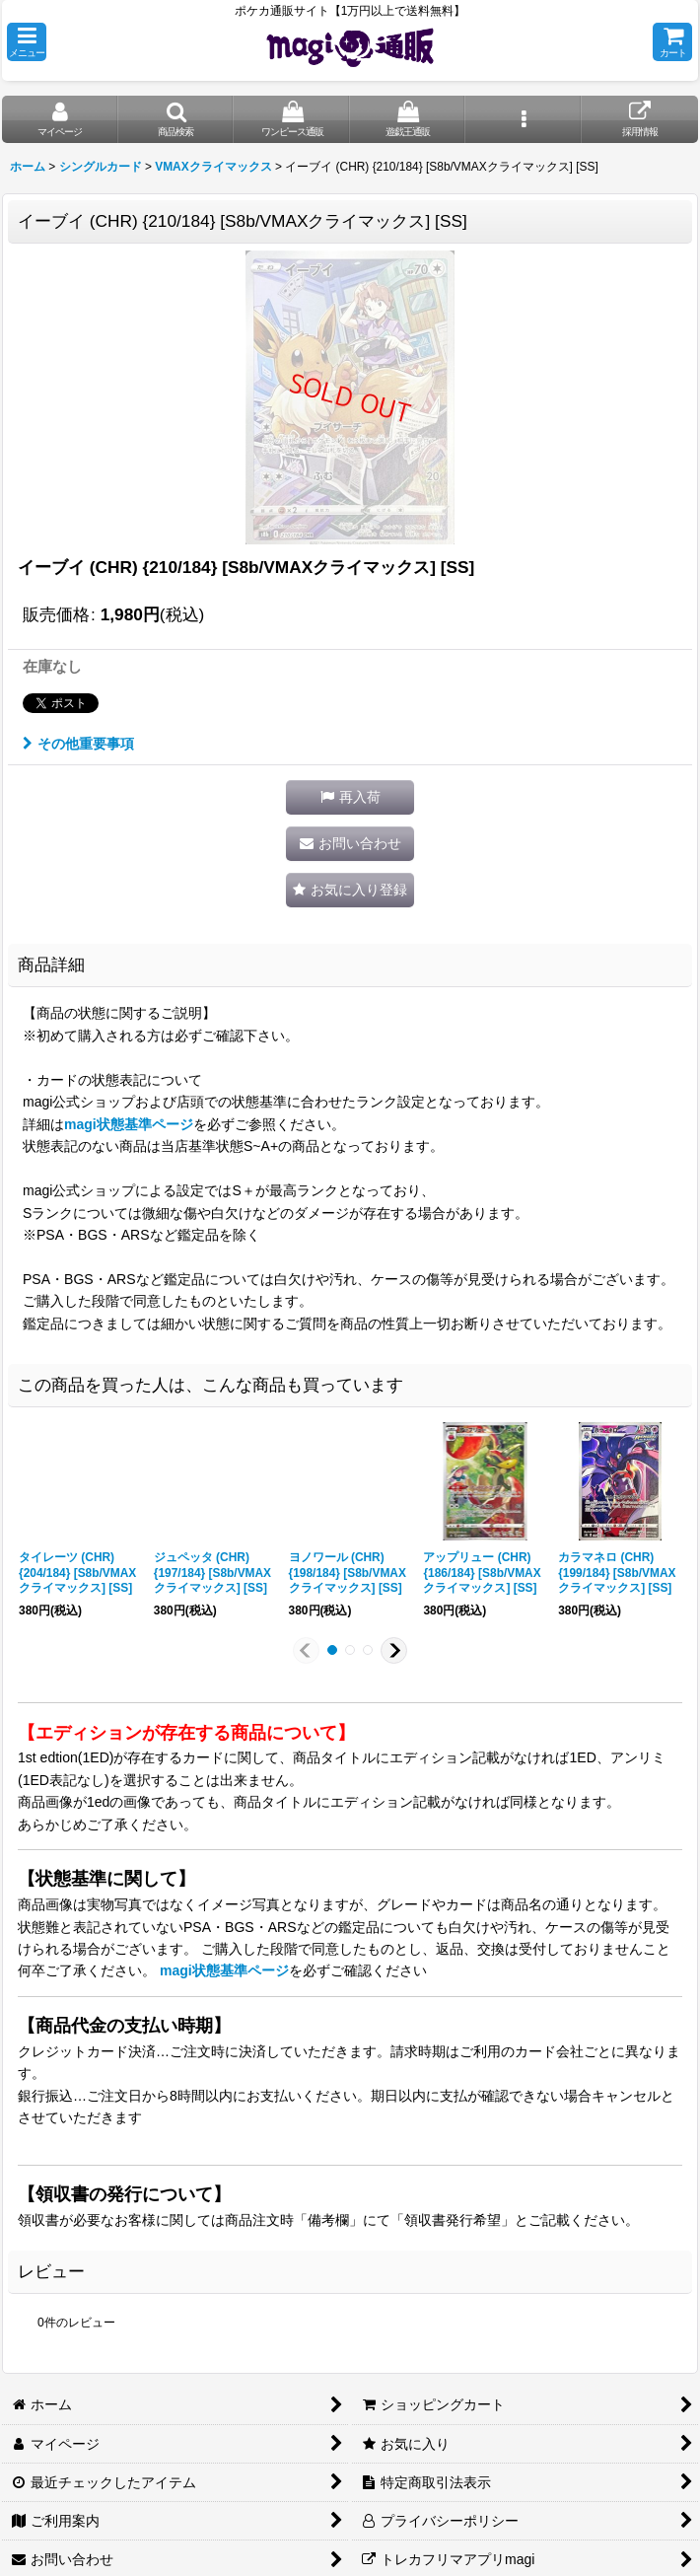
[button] (26, 42)
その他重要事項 (78, 743)
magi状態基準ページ (128, 1124)
